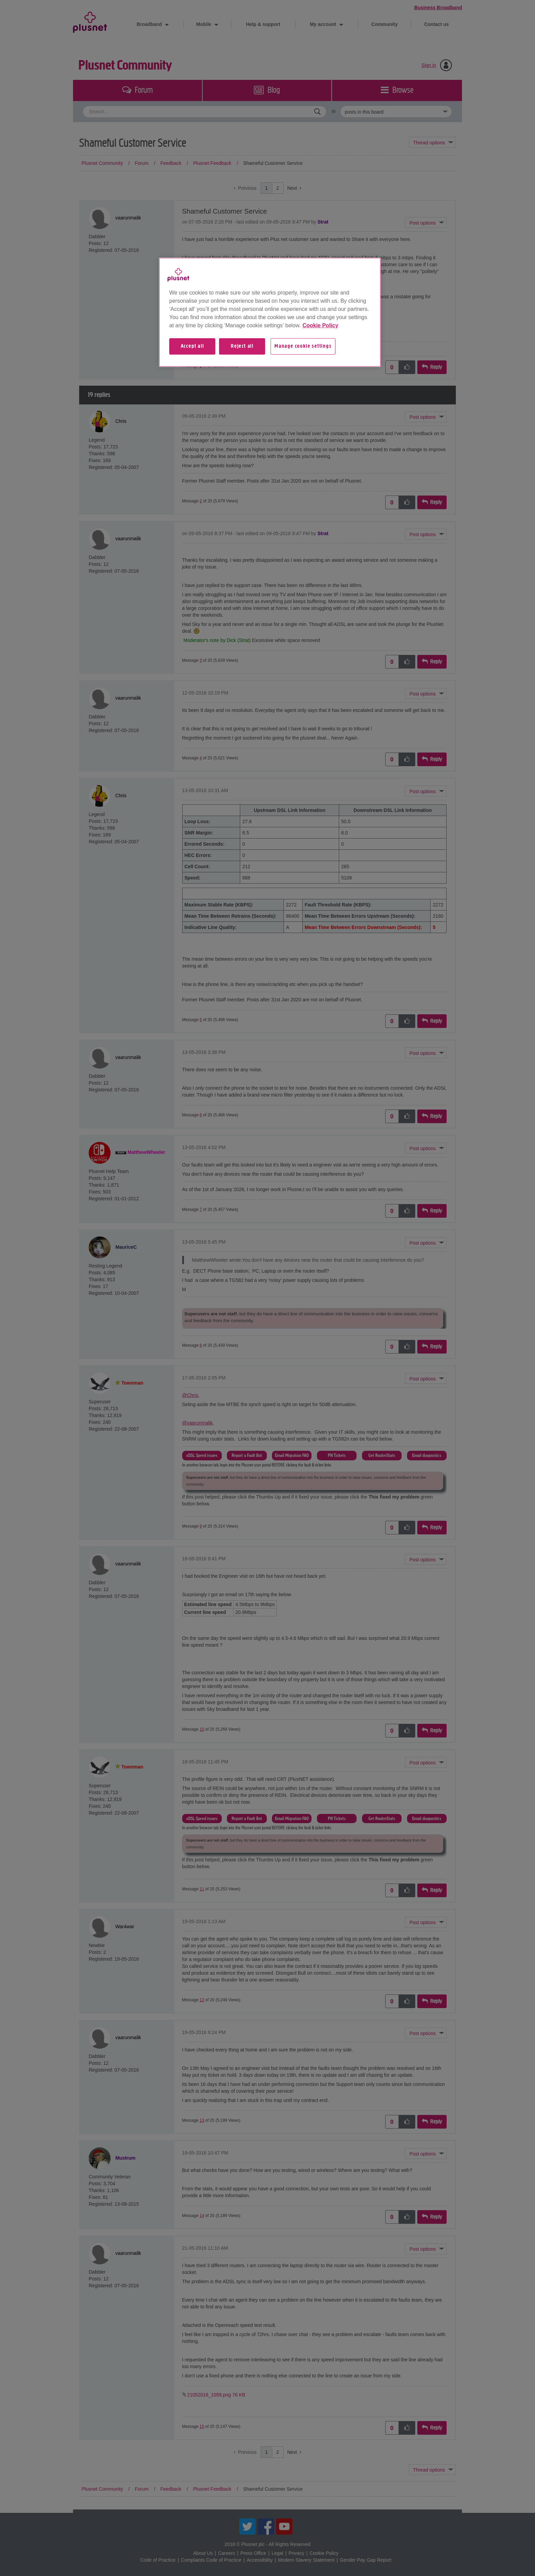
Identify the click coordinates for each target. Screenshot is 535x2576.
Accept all (192, 346)
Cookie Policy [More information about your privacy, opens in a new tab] (320, 325)
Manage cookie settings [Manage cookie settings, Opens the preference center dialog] (303, 346)
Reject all (242, 346)
